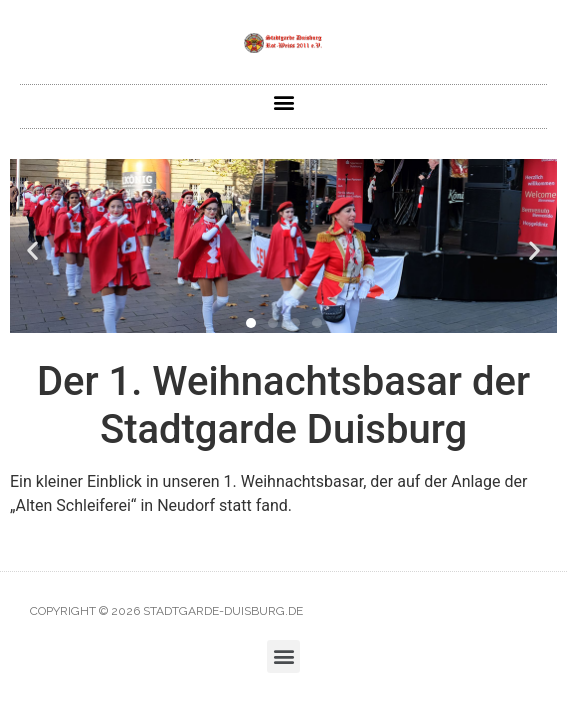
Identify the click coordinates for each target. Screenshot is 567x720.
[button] (283, 101)
